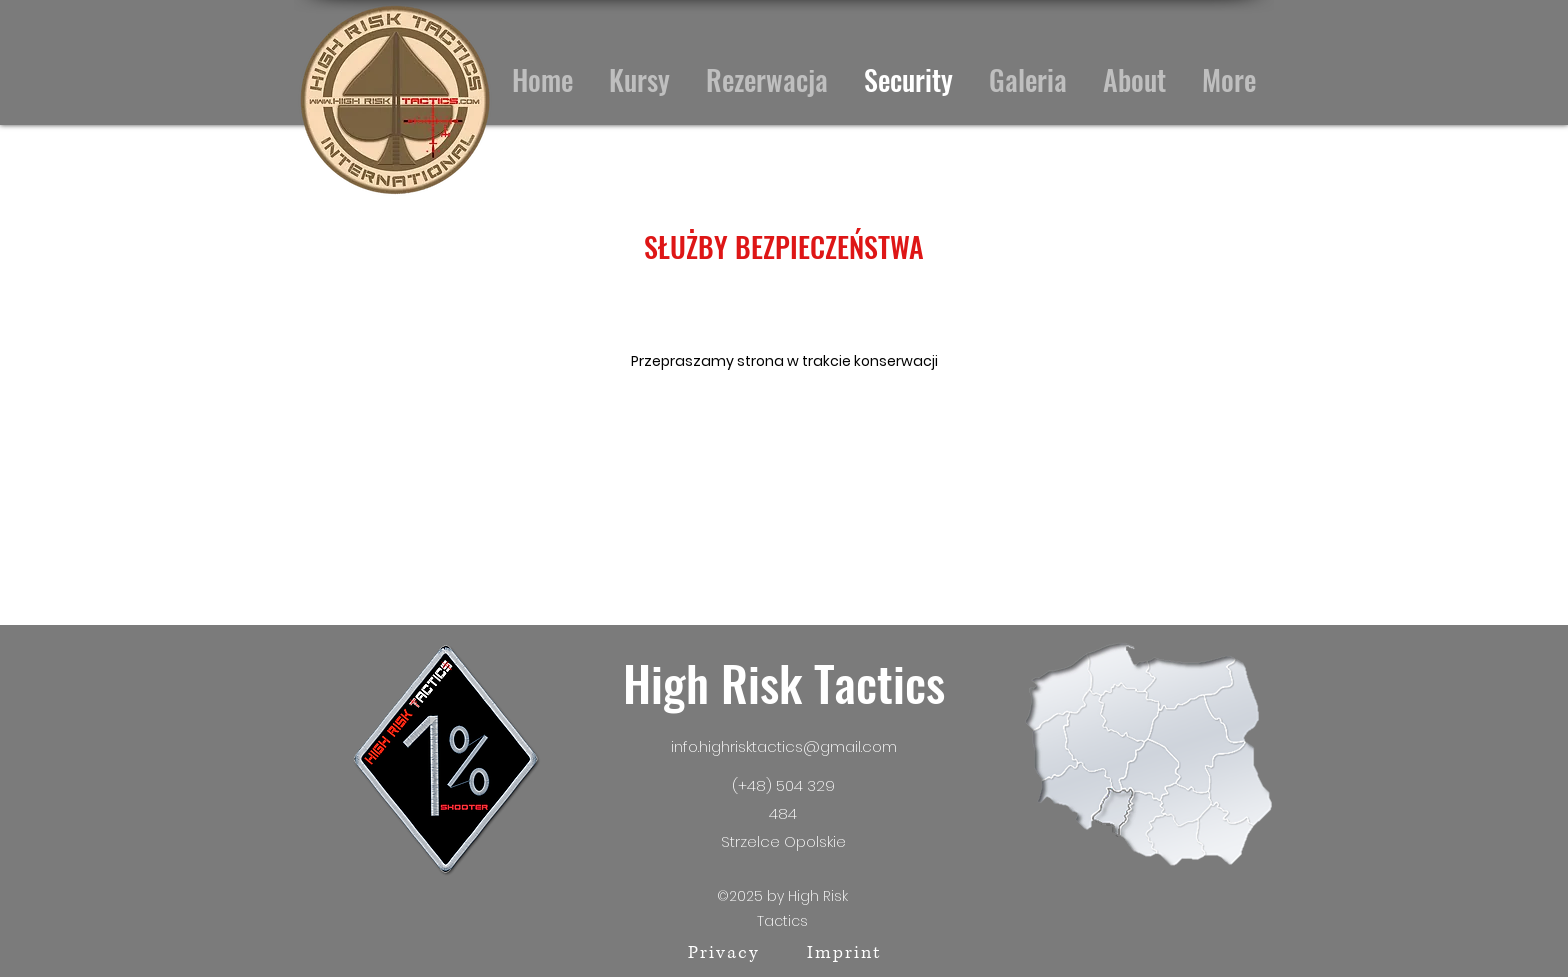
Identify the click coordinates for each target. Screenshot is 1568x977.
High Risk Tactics (784, 682)
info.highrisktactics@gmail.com (784, 746)
